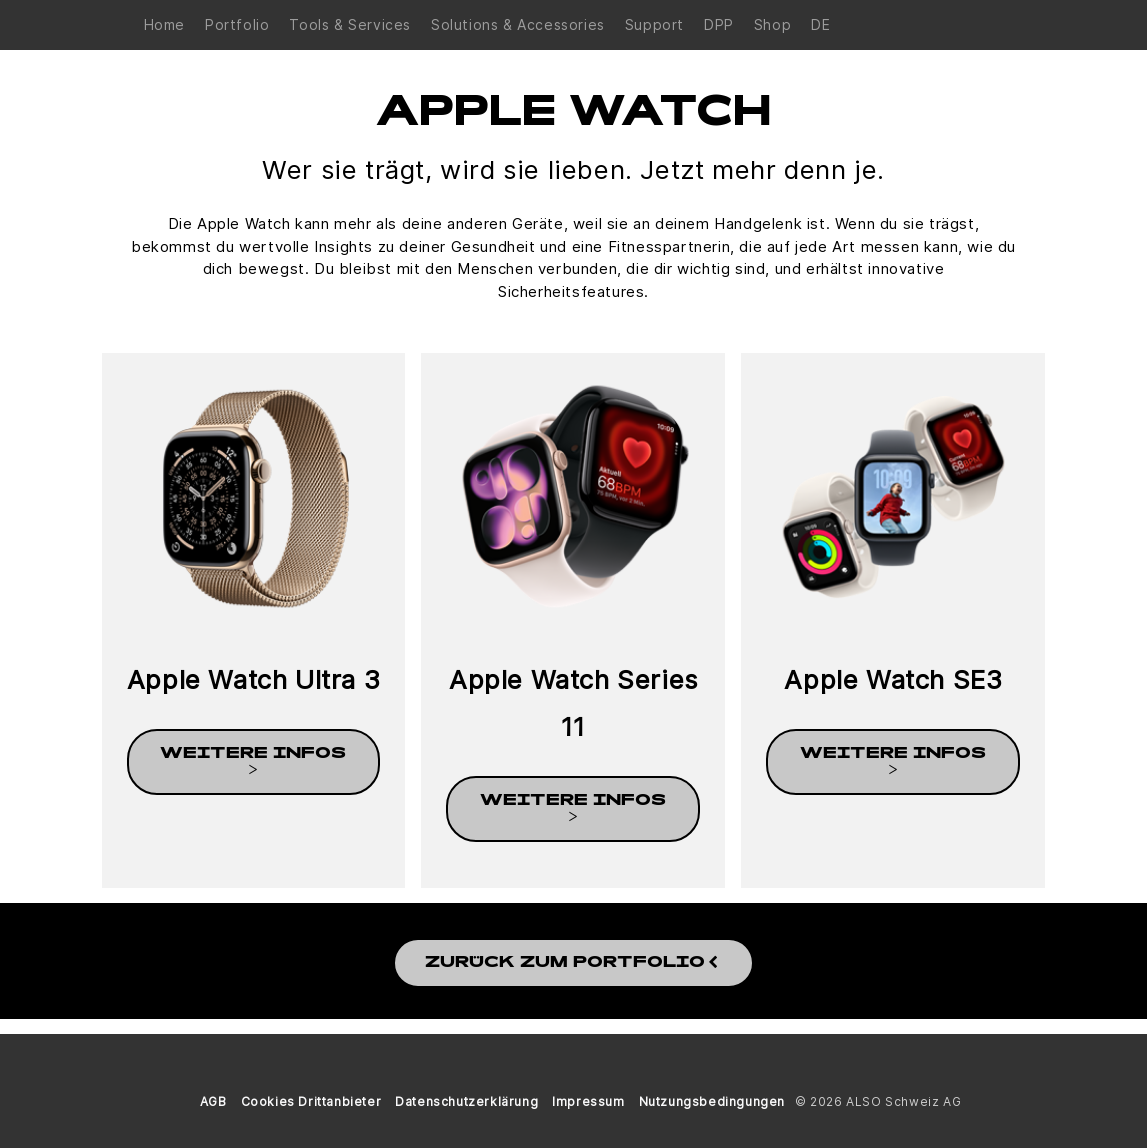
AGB (213, 1101)
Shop (772, 24)
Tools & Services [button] (350, 24)
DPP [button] (719, 24)
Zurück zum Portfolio (573, 963)
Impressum (588, 1101)
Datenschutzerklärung (466, 1101)
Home (164, 24)
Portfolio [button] (237, 24)
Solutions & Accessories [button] (518, 24)
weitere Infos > (253, 762)
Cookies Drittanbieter (311, 1101)
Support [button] (654, 24)
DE (820, 24)
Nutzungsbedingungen (712, 1101)
